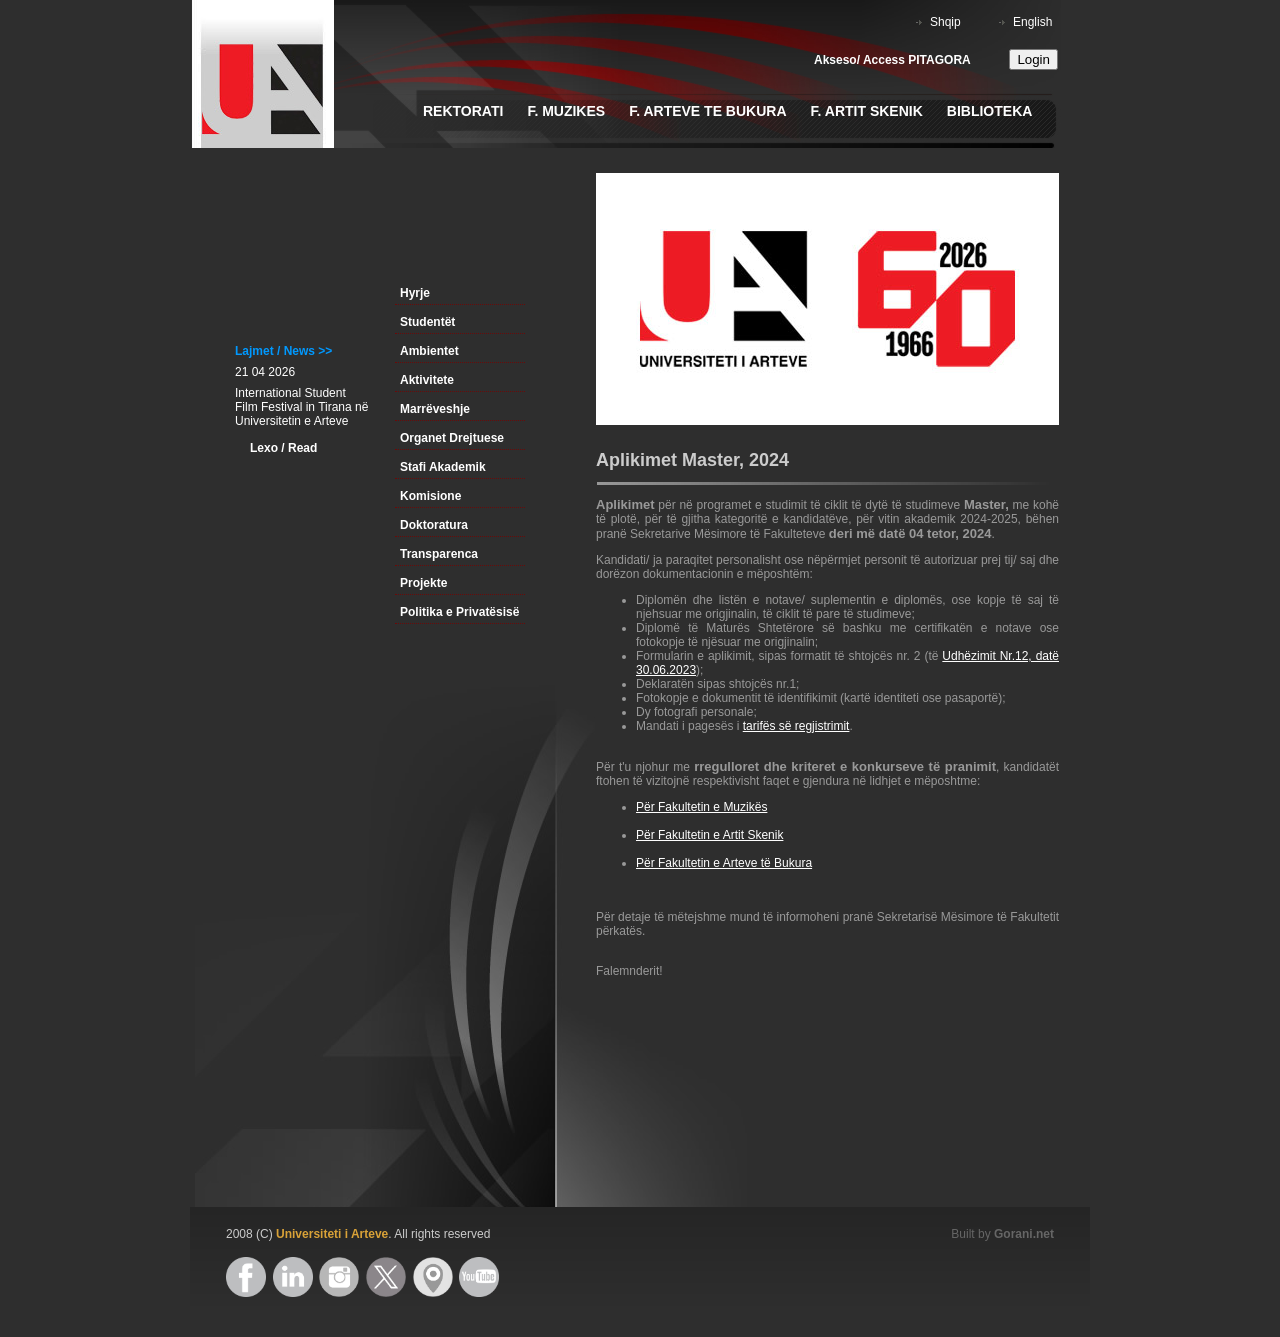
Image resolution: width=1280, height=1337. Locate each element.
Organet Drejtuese (452, 438)
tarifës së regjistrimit (796, 726)
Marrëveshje (435, 409)
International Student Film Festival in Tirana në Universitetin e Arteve (301, 407)
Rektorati (463, 111)
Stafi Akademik (443, 467)
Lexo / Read (283, 448)
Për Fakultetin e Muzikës (701, 807)
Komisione (430, 496)
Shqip (945, 22)
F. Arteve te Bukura (707, 111)
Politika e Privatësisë (459, 612)
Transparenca (439, 554)
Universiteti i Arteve (332, 1234)
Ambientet (429, 351)
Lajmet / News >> (283, 351)
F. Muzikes (566, 111)
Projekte (423, 583)
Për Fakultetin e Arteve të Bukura (724, 863)
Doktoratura (434, 525)
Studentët (427, 322)
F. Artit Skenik (867, 111)
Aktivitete (427, 380)
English (1032, 22)
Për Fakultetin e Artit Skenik (709, 835)
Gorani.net (1024, 1234)
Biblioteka (990, 111)
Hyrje (415, 293)
